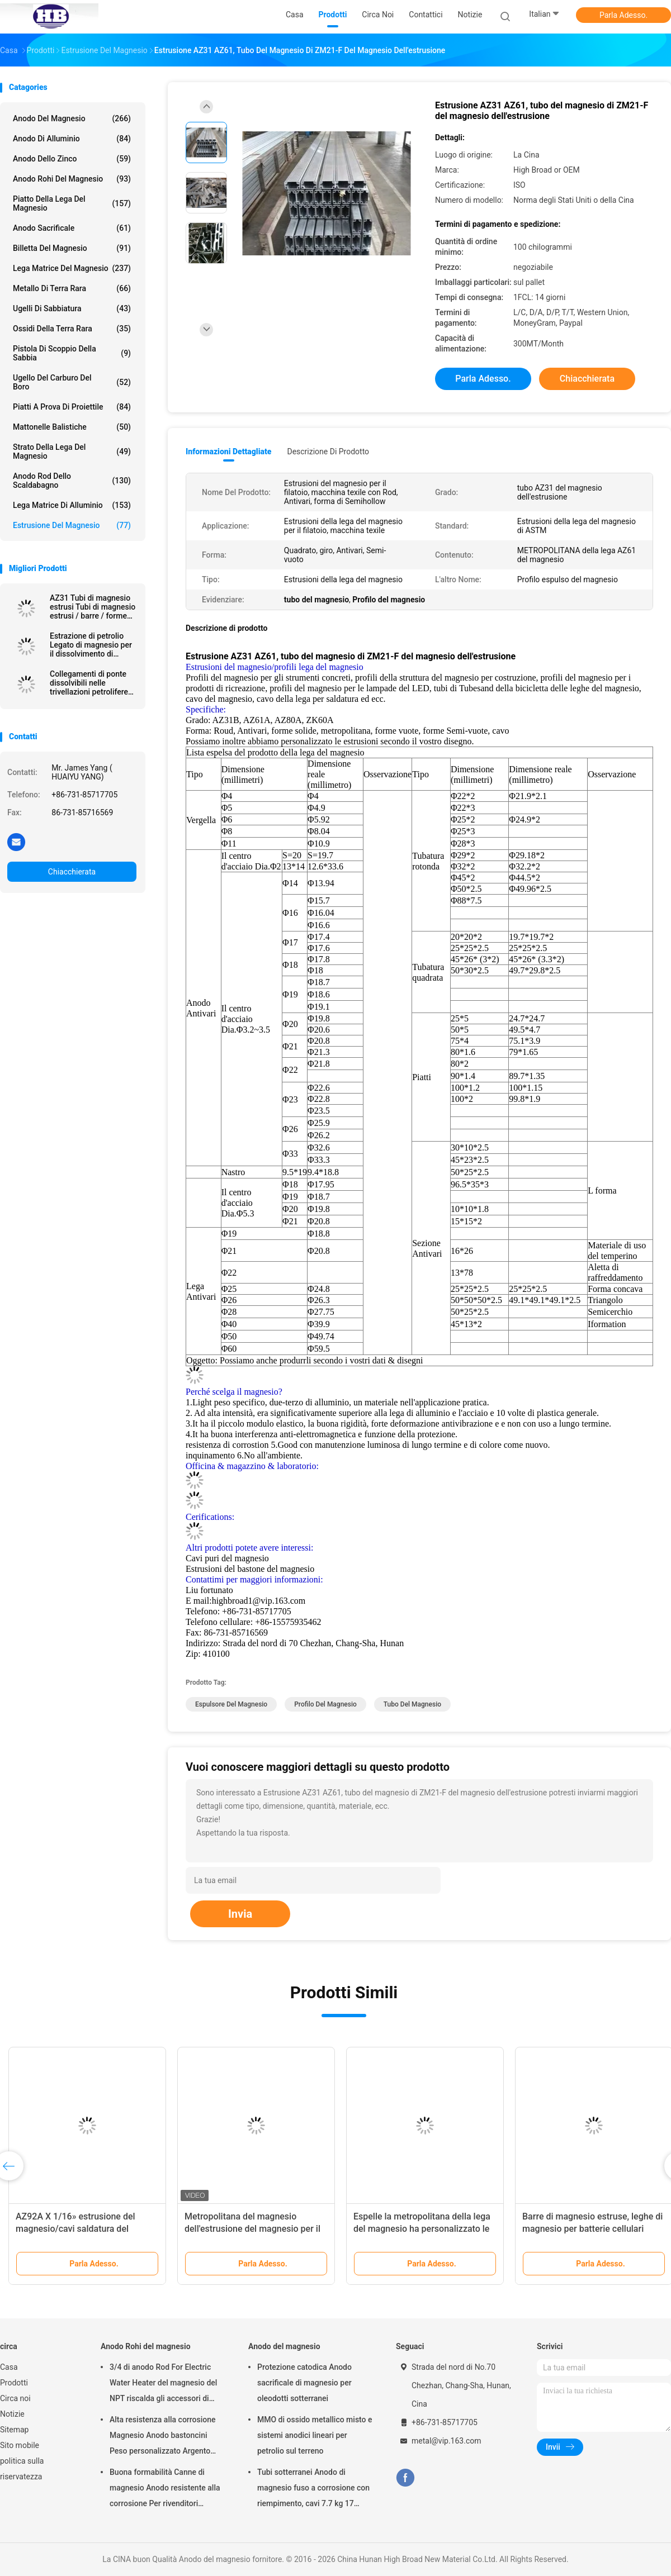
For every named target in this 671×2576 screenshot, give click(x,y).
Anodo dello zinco (72, 158)
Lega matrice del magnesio (72, 268)
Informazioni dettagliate (228, 451)
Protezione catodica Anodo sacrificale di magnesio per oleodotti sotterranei (304, 2383)
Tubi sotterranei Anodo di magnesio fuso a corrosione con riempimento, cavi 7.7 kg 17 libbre (313, 2489)
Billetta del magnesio (72, 248)
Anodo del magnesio (72, 118)
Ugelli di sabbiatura (72, 308)
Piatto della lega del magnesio (72, 203)
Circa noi (15, 2398)
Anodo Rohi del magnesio (72, 178)
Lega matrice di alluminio (72, 505)
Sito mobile (19, 2445)
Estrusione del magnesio (72, 525)
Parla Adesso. (623, 15)
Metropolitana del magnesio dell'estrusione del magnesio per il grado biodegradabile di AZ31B (252, 2228)
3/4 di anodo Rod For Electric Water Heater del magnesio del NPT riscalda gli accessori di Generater (163, 2384)
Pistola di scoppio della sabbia (72, 353)
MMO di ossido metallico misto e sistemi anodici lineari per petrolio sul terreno (314, 2435)
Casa (9, 2367)
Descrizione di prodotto (328, 451)
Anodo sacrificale (72, 228)
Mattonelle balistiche (72, 426)
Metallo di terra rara (72, 288)
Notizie (12, 2413)
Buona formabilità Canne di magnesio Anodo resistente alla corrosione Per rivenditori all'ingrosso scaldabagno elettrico (165, 2489)
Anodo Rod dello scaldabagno (72, 480)
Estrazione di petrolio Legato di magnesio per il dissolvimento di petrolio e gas (91, 644)
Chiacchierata (72, 871)
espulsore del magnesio (231, 1704)
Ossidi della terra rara (72, 328)
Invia (240, 1914)
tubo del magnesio (412, 1704)
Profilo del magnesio (325, 1704)
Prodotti (14, 2382)
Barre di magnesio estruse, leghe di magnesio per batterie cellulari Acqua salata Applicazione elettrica (592, 2228)
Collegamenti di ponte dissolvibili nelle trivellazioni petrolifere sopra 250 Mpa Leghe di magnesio (92, 682)
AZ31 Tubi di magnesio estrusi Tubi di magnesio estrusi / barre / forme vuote (92, 606)
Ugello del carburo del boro (72, 382)
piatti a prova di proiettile (72, 406)
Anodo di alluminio (72, 138)
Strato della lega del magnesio (72, 451)
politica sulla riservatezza (22, 2468)
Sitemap (14, 2429)
